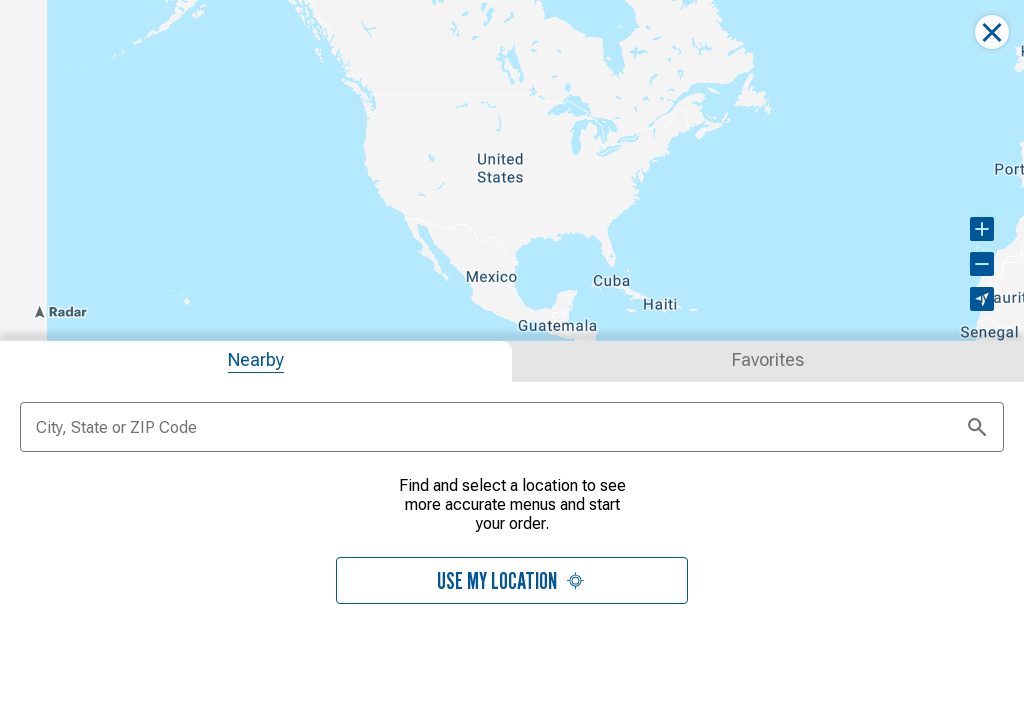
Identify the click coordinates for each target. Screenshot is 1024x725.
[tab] (256, 359)
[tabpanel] (512, 550)
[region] (512, 169)
